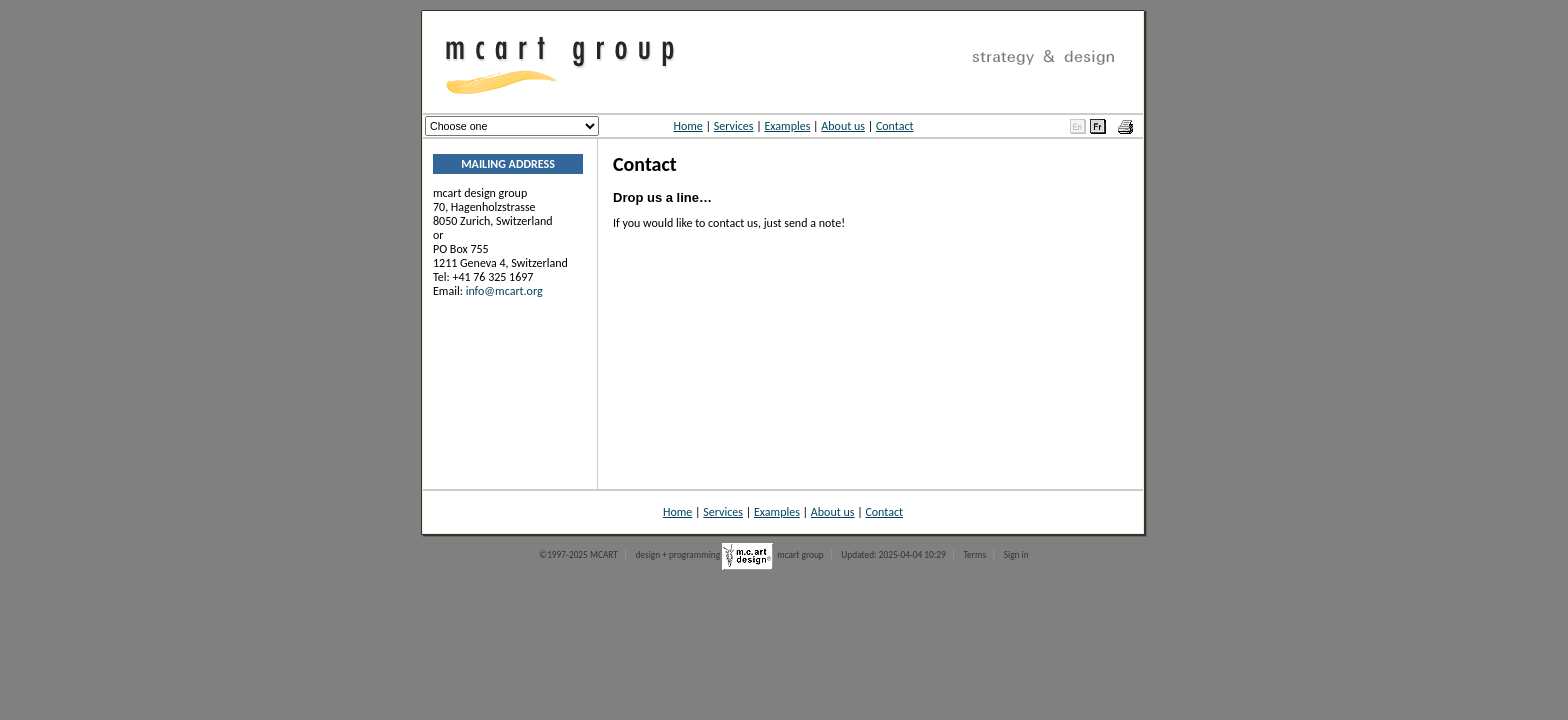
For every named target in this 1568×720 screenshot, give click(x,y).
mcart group (800, 555)
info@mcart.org (504, 291)
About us (843, 126)
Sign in (1016, 555)
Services (734, 126)
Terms (974, 555)
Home (687, 126)
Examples (787, 126)
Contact (895, 126)
